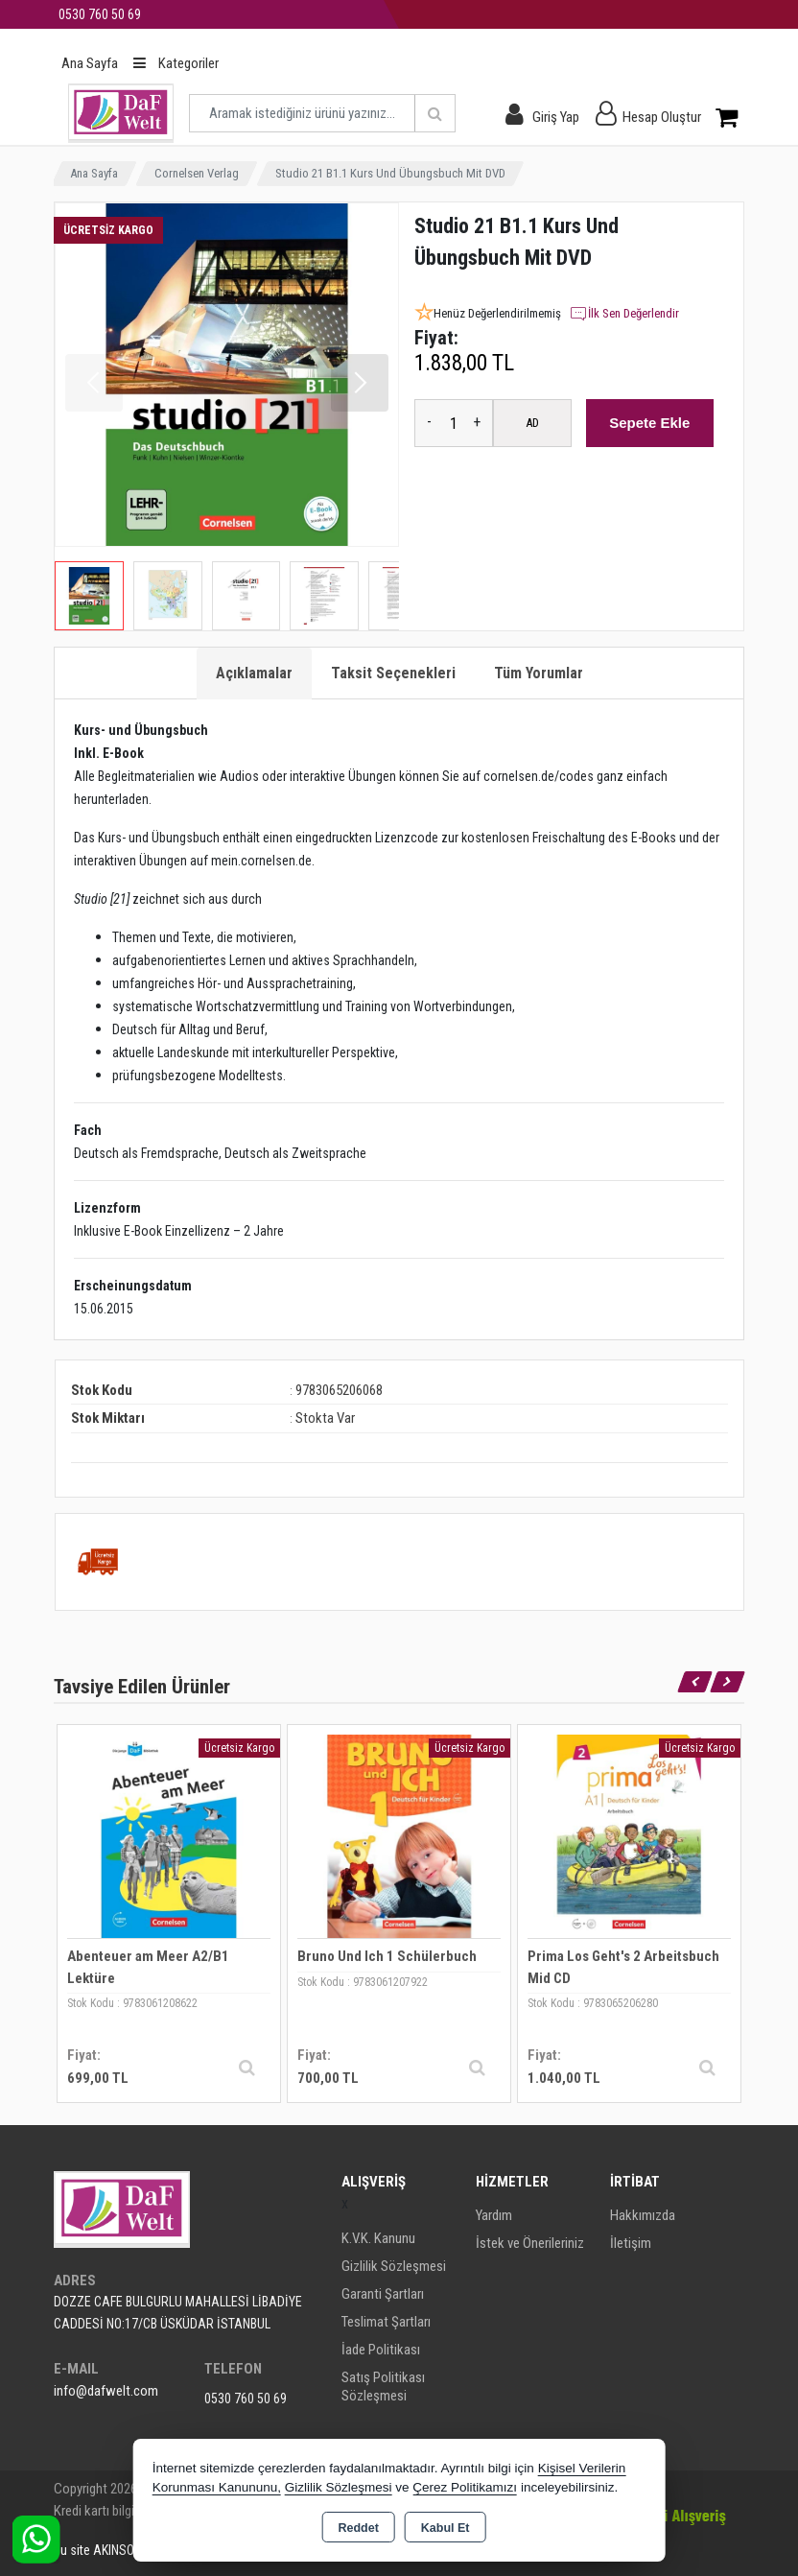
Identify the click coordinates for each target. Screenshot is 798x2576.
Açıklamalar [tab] (254, 673)
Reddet (358, 2528)
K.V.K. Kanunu (378, 2238)
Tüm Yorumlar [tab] (538, 673)
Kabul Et (445, 2528)
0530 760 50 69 (245, 2398)
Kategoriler (176, 63)
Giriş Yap (555, 117)
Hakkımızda (642, 2215)
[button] (359, 383)
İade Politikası (380, 2349)
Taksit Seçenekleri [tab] (393, 673)
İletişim (630, 2243)
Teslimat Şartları (386, 2321)
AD (532, 422)
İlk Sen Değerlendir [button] (624, 313)
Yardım (494, 2215)
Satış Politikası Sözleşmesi (383, 2386)
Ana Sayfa (89, 63)
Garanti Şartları (382, 2294)
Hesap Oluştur (661, 117)
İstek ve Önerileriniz (530, 2243)
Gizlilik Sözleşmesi (393, 2266)
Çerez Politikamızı (464, 2487)
